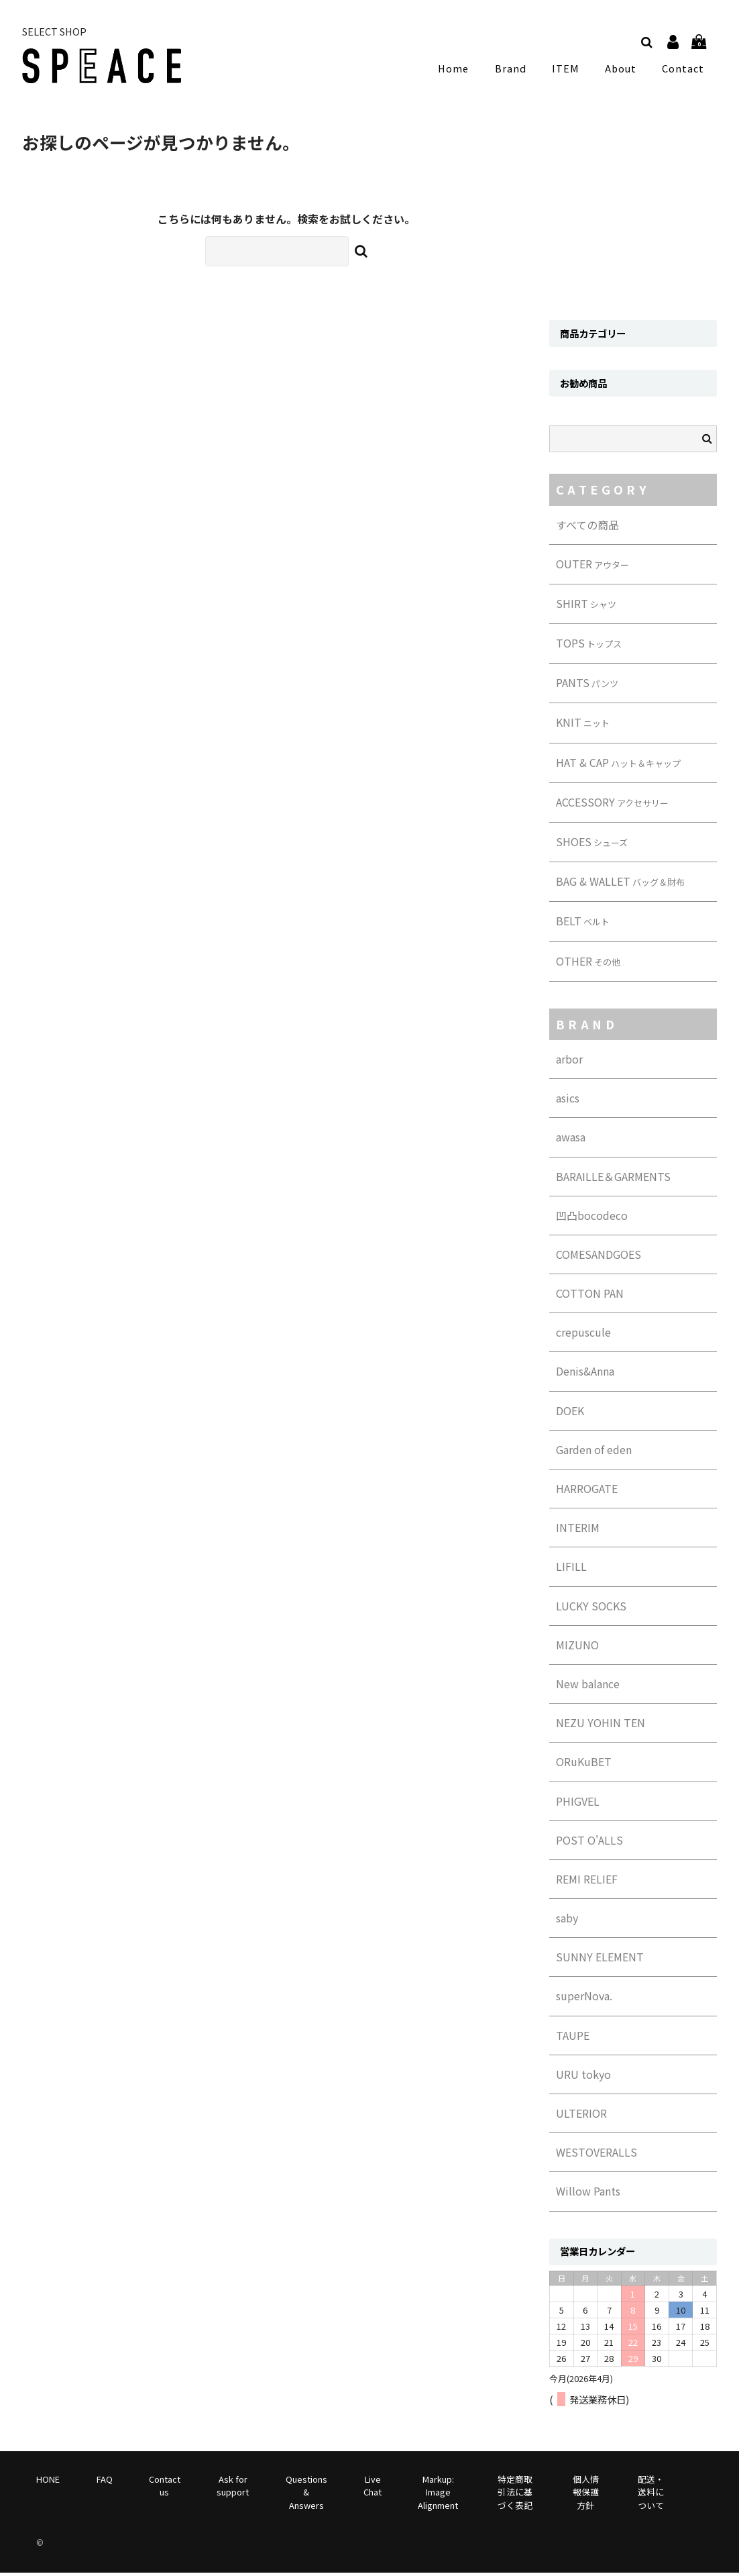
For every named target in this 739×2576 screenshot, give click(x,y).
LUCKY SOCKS (591, 1609)
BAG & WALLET (620, 884)
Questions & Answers (306, 2495)
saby (567, 1921)
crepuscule (583, 1335)
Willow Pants (588, 2195)
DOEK (570, 1414)
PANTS (587, 686)
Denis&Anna (585, 1375)
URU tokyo (583, 2077)
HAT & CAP (618, 766)
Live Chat (372, 2489)
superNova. (584, 2000)
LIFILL (571, 1570)
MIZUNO (577, 1648)
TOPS (589, 646)
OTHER (588, 964)
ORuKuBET (584, 1765)
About (621, 69)
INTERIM (578, 1531)
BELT (583, 925)
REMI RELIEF (587, 1882)
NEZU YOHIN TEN (600, 1726)
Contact (683, 69)
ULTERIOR (581, 2116)
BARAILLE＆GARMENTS (613, 1180)
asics (567, 1101)
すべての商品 (587, 528)
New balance (588, 1687)
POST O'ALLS (589, 1843)
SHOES (592, 845)
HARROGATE (587, 1492)
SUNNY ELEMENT (600, 1960)
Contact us (164, 2489)
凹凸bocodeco (592, 1218)
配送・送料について (651, 2495)
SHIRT (586, 607)
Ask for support (233, 2489)
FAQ (105, 2482)
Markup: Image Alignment (438, 2495)
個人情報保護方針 (586, 2495)
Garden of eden (594, 1453)
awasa (570, 1141)
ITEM (569, 69)
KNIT (583, 726)
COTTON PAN (590, 1296)
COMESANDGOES (598, 1257)
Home (463, 69)
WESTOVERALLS (596, 2155)
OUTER (592, 567)
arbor (569, 1062)
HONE (48, 2482)
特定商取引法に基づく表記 (515, 2495)
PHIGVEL (578, 1804)
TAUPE (572, 2038)
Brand (516, 69)
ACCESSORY (612, 805)
